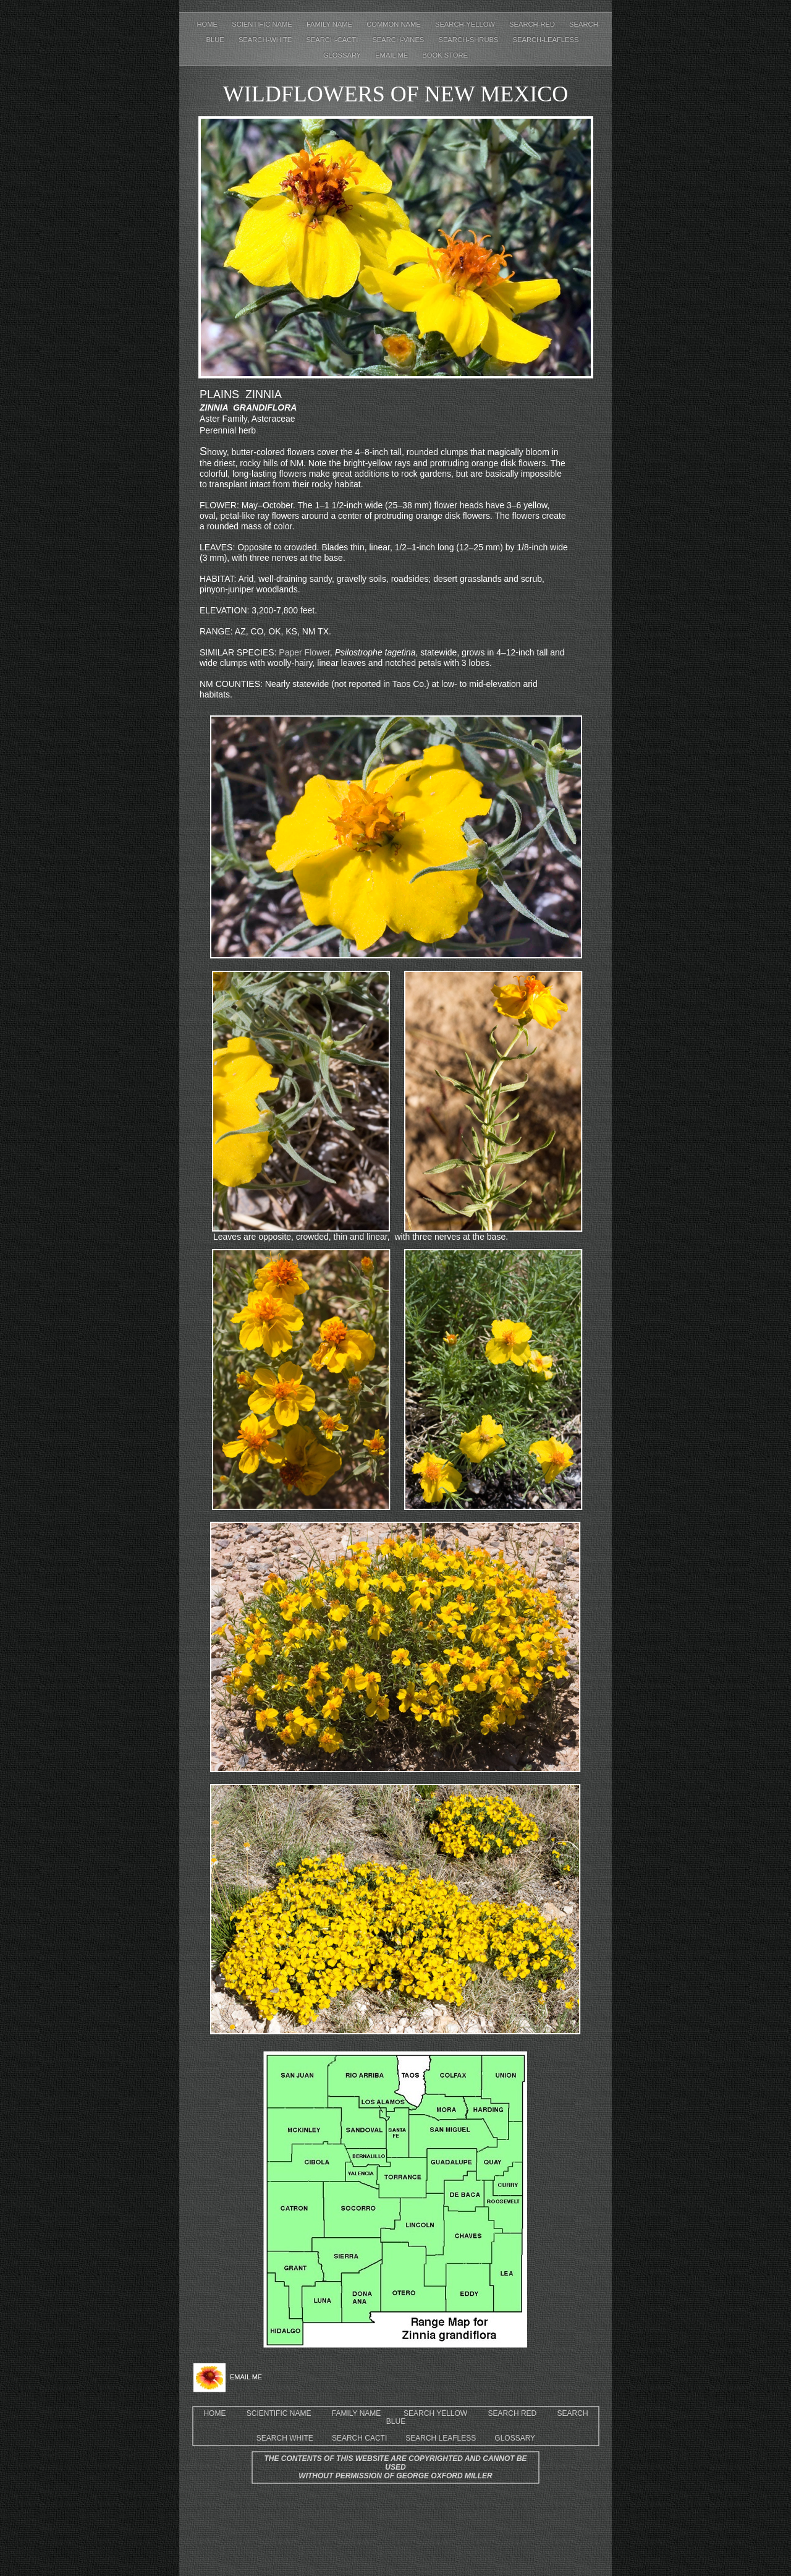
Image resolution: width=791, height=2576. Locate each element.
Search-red (533, 24)
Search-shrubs (469, 39)
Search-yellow (466, 24)
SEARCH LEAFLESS (440, 2438)
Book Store (445, 55)
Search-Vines (399, 39)
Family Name (330, 24)
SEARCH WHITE (284, 2438)
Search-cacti (333, 39)
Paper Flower (302, 652)
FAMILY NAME (356, 2413)
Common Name (394, 24)
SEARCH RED (512, 2413)
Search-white (266, 39)
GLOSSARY (514, 2438)
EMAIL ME (392, 55)
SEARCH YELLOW (435, 2413)
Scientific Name (263, 24)
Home (208, 24)
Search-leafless (546, 39)
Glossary (343, 55)
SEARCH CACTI (359, 2438)
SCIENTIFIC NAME (279, 2413)
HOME (214, 2413)
